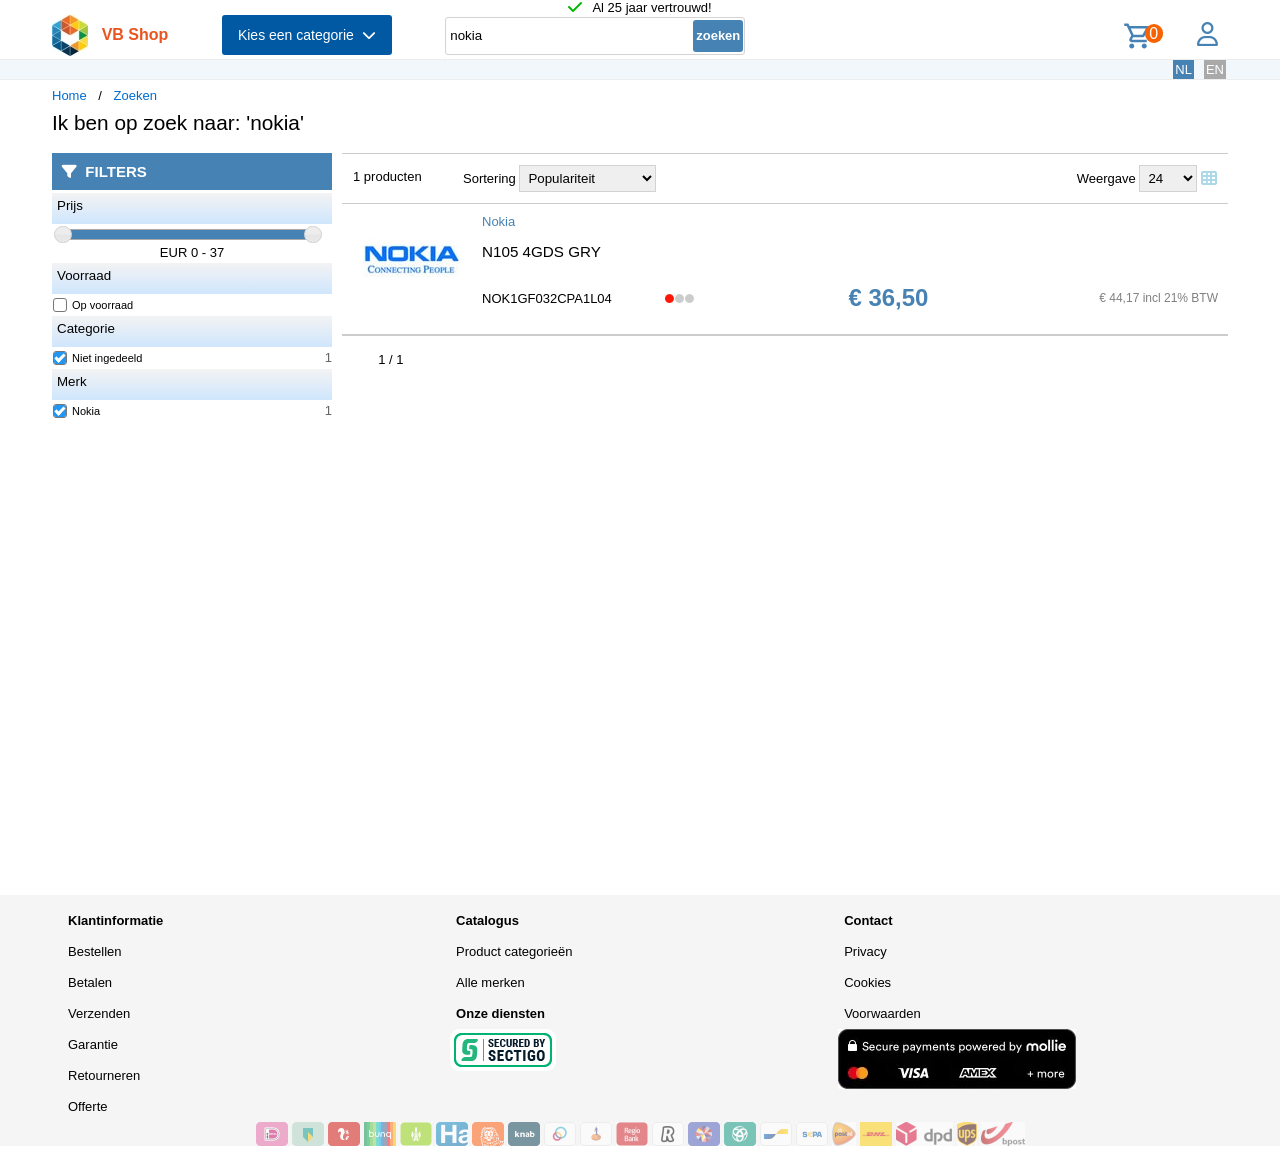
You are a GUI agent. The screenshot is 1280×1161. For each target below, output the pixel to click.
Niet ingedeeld (98, 358)
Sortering (489, 178)
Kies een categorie (307, 35)
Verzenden (99, 1013)
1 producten (387, 176)
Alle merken (490, 982)
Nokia (77, 411)
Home (69, 95)
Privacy (865, 951)
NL (1183, 69)
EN (1215, 69)
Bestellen (94, 951)
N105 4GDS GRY (541, 251)
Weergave (1106, 178)
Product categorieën (514, 951)
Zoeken (135, 95)
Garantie (93, 1044)
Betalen (90, 982)
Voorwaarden (882, 1013)
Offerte (88, 1106)
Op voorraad (93, 305)
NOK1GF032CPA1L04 (547, 298)
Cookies (867, 982)
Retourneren (104, 1075)
